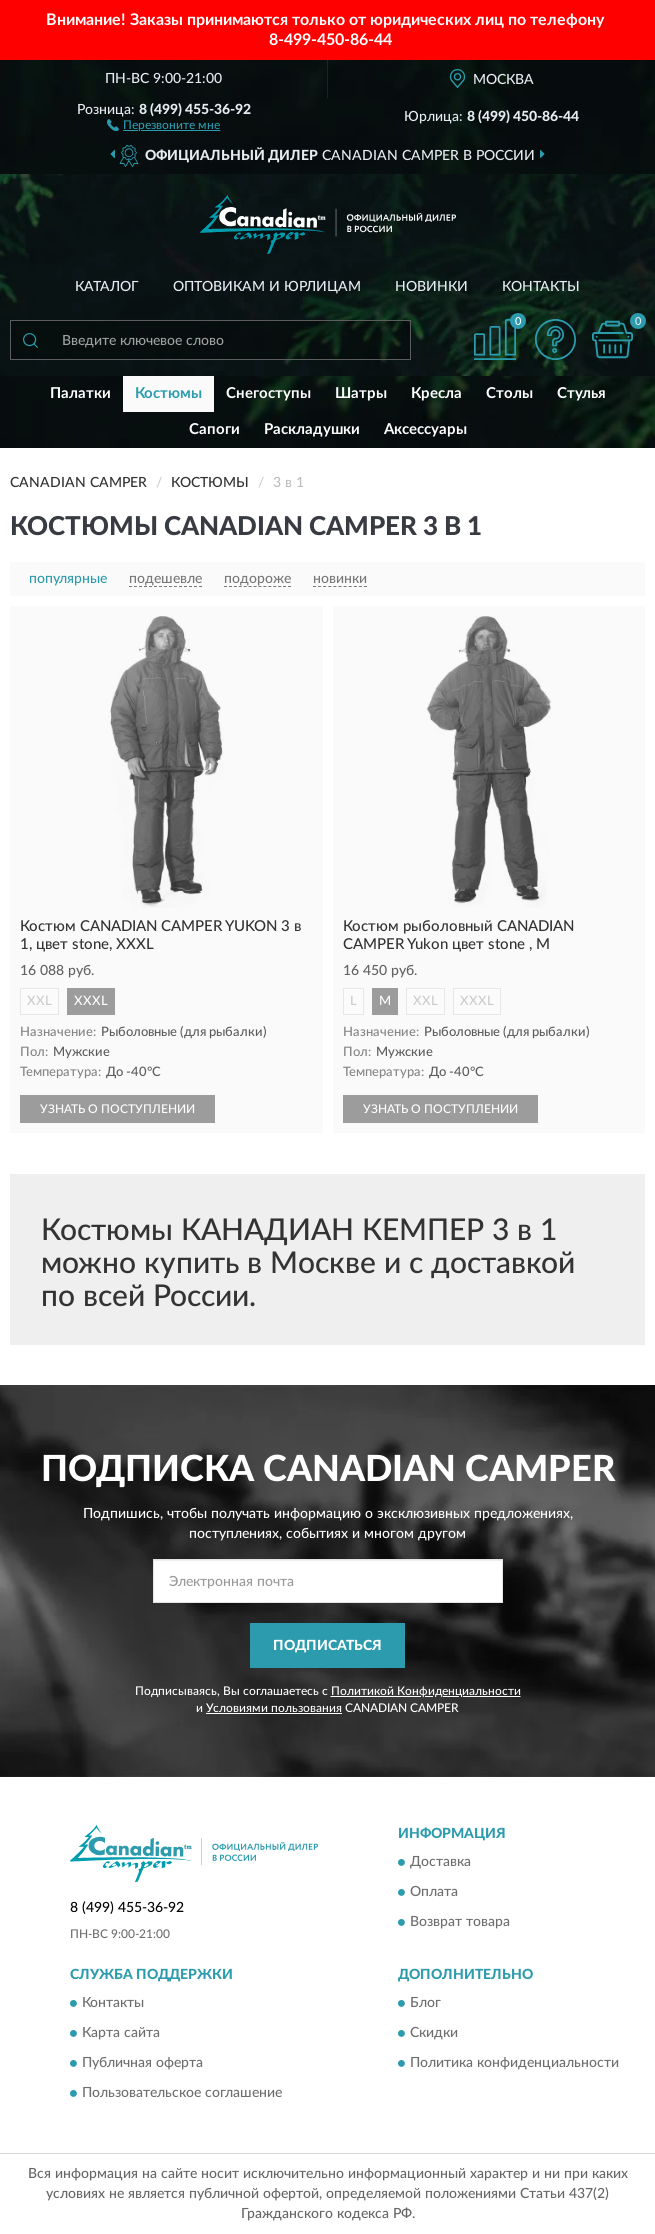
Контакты (541, 287)
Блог (425, 2004)
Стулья (581, 393)
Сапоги (214, 429)
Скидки (434, 2034)
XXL (39, 1001)
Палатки (80, 393)
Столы (509, 393)
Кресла (436, 393)
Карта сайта (121, 2034)
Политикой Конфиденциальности (426, 1691)
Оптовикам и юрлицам (267, 287)
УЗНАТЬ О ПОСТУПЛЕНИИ (117, 1109)
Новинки (431, 287)
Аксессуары (425, 429)
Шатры (361, 393)
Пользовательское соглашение (182, 2094)
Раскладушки (312, 429)
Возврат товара (460, 1923)
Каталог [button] (107, 287)
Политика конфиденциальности (514, 2064)
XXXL (91, 1001)
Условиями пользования (274, 1708)
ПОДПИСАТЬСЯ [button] (327, 1646)
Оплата (434, 1893)
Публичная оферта (142, 2064)
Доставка (440, 1863)
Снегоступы (268, 393)
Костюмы (168, 393)
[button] (163, 124)
